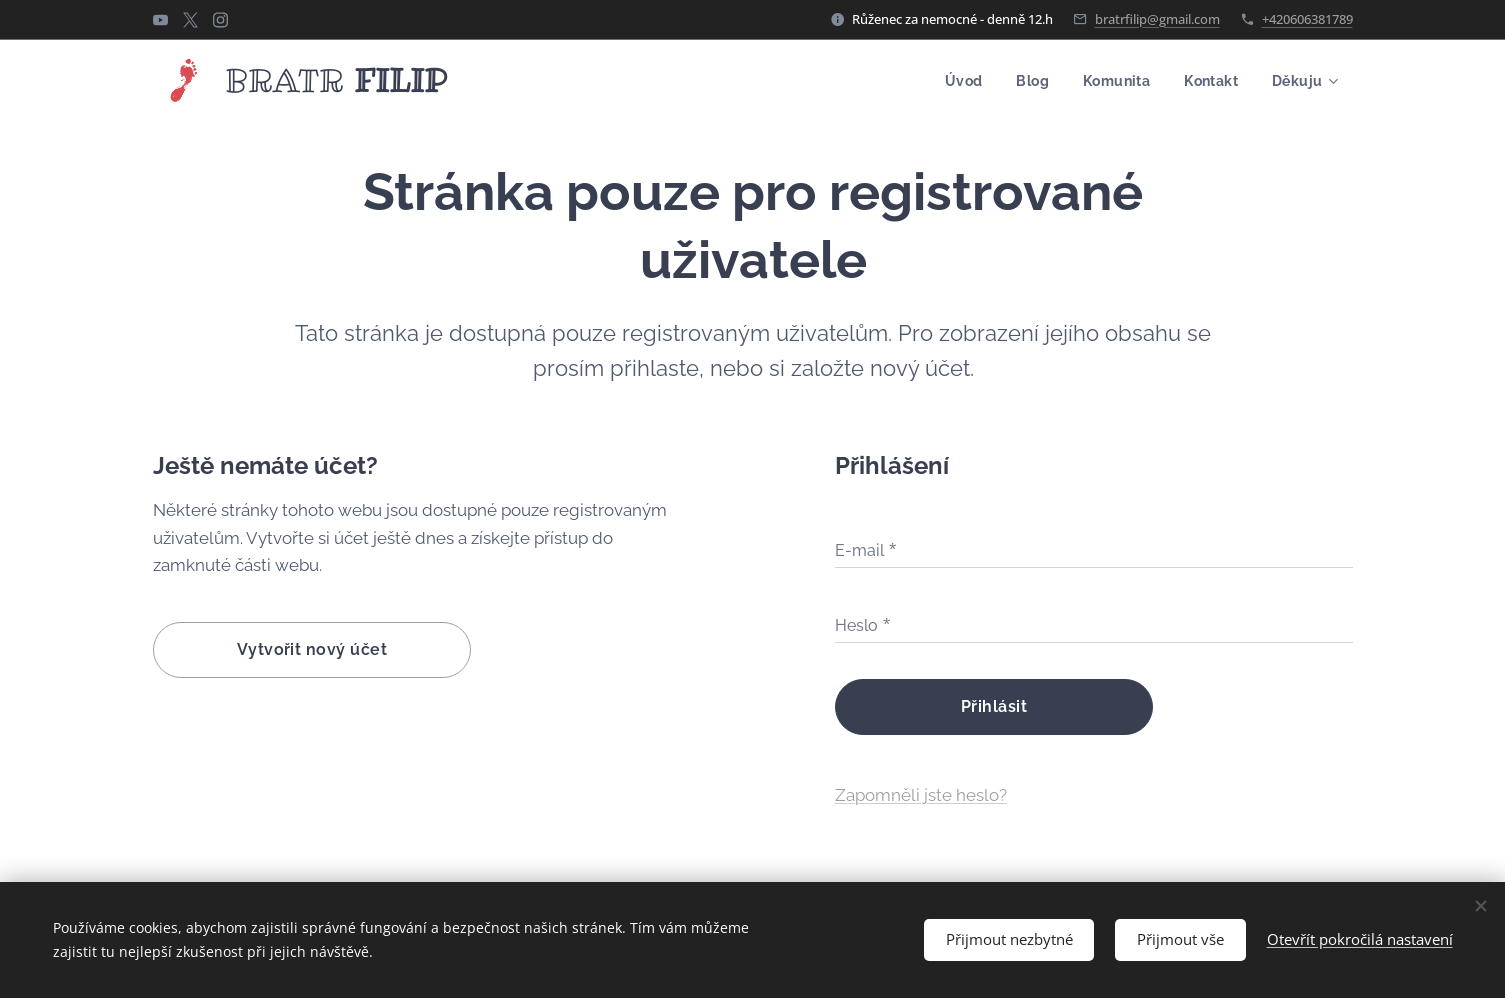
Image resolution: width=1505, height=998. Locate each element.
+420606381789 (1307, 19)
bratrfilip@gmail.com (1157, 19)
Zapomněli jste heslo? (920, 795)
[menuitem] (955, 81)
